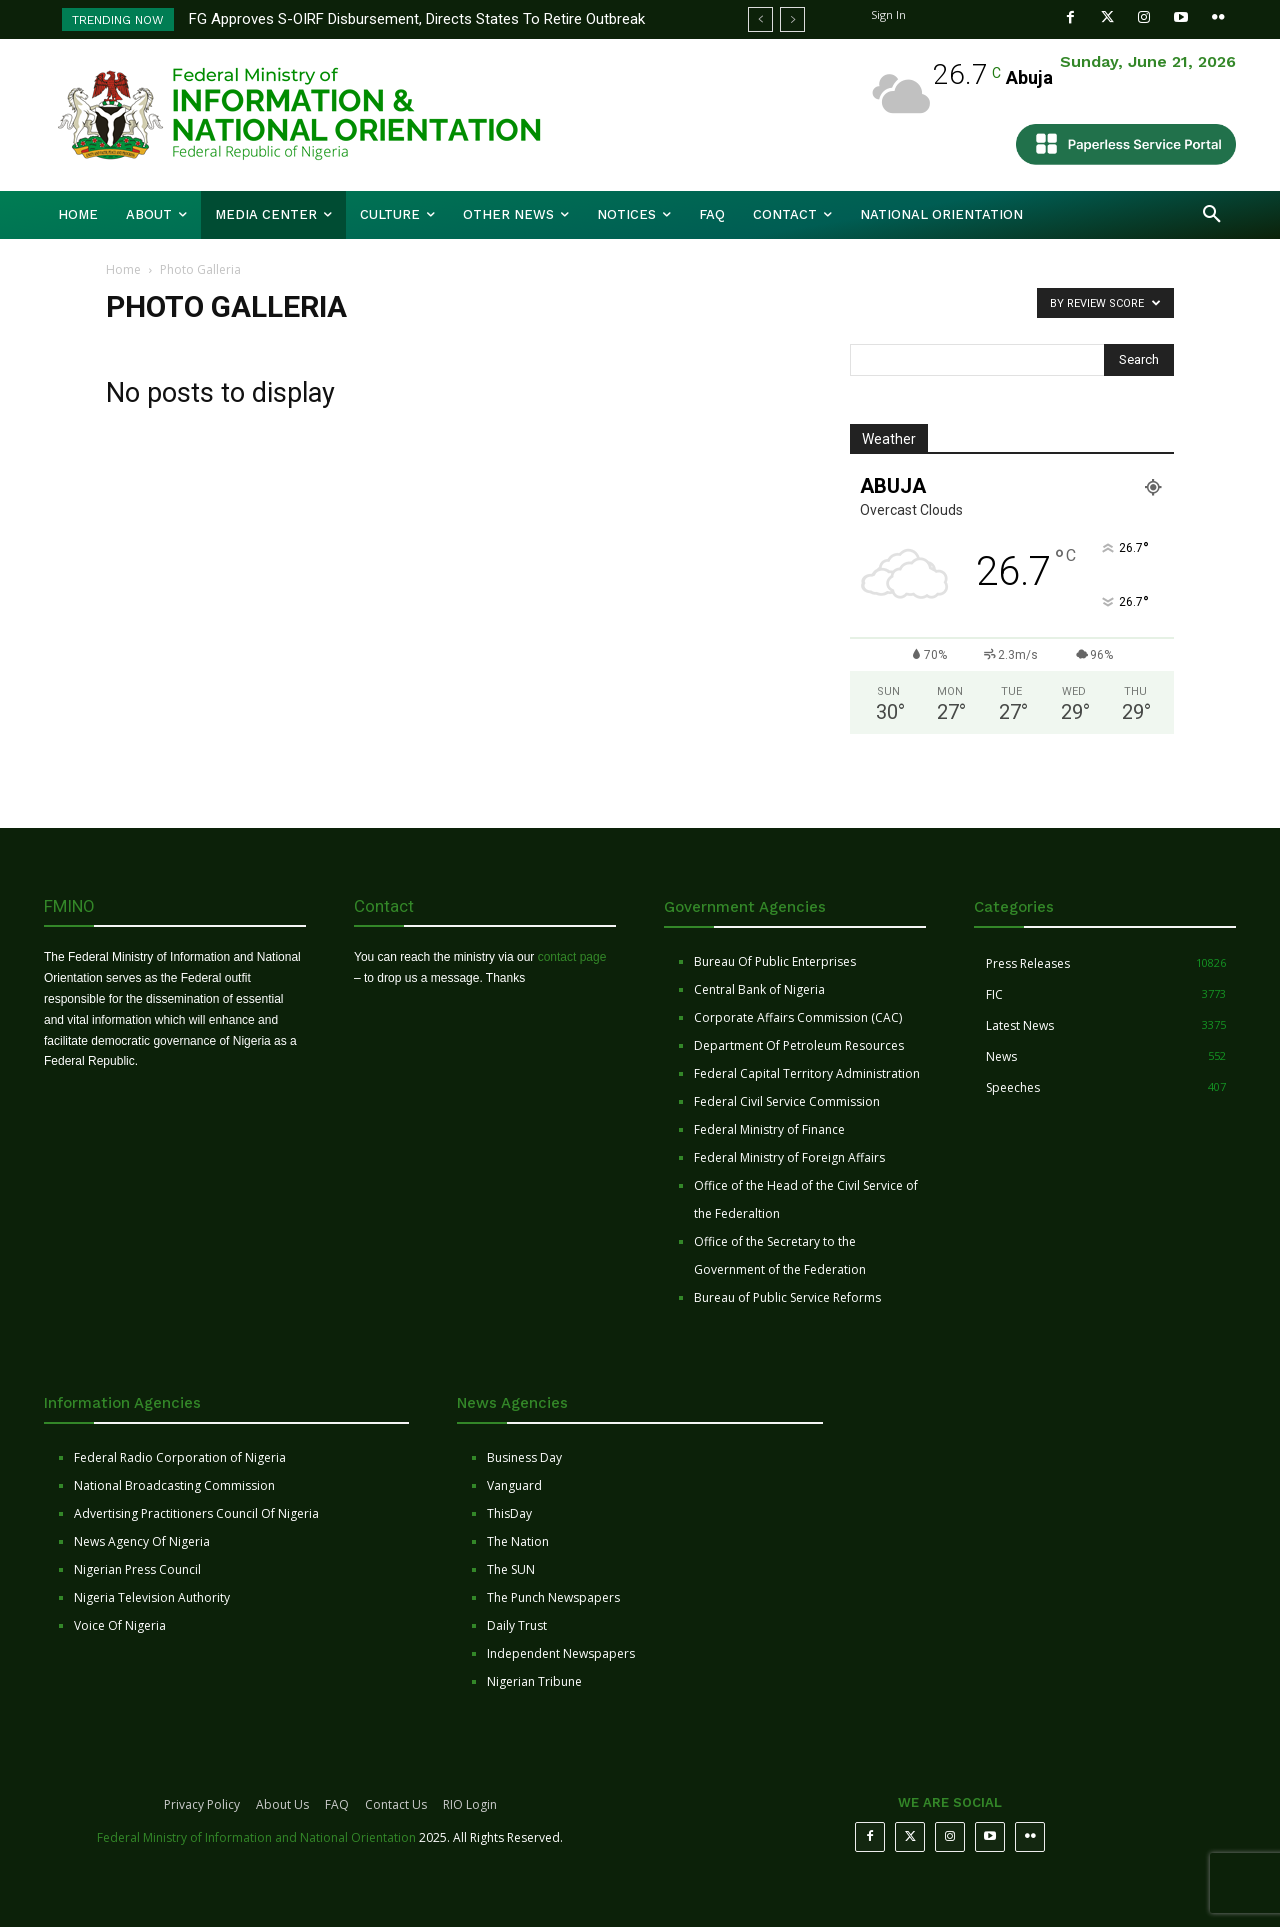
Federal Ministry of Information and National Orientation (256, 1837)
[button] (1212, 215)
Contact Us (396, 1804)
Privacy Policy (202, 1804)
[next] (792, 19)
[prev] (760, 19)
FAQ (337, 1804)
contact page (572, 957)
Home (123, 269)
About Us (282, 1804)
